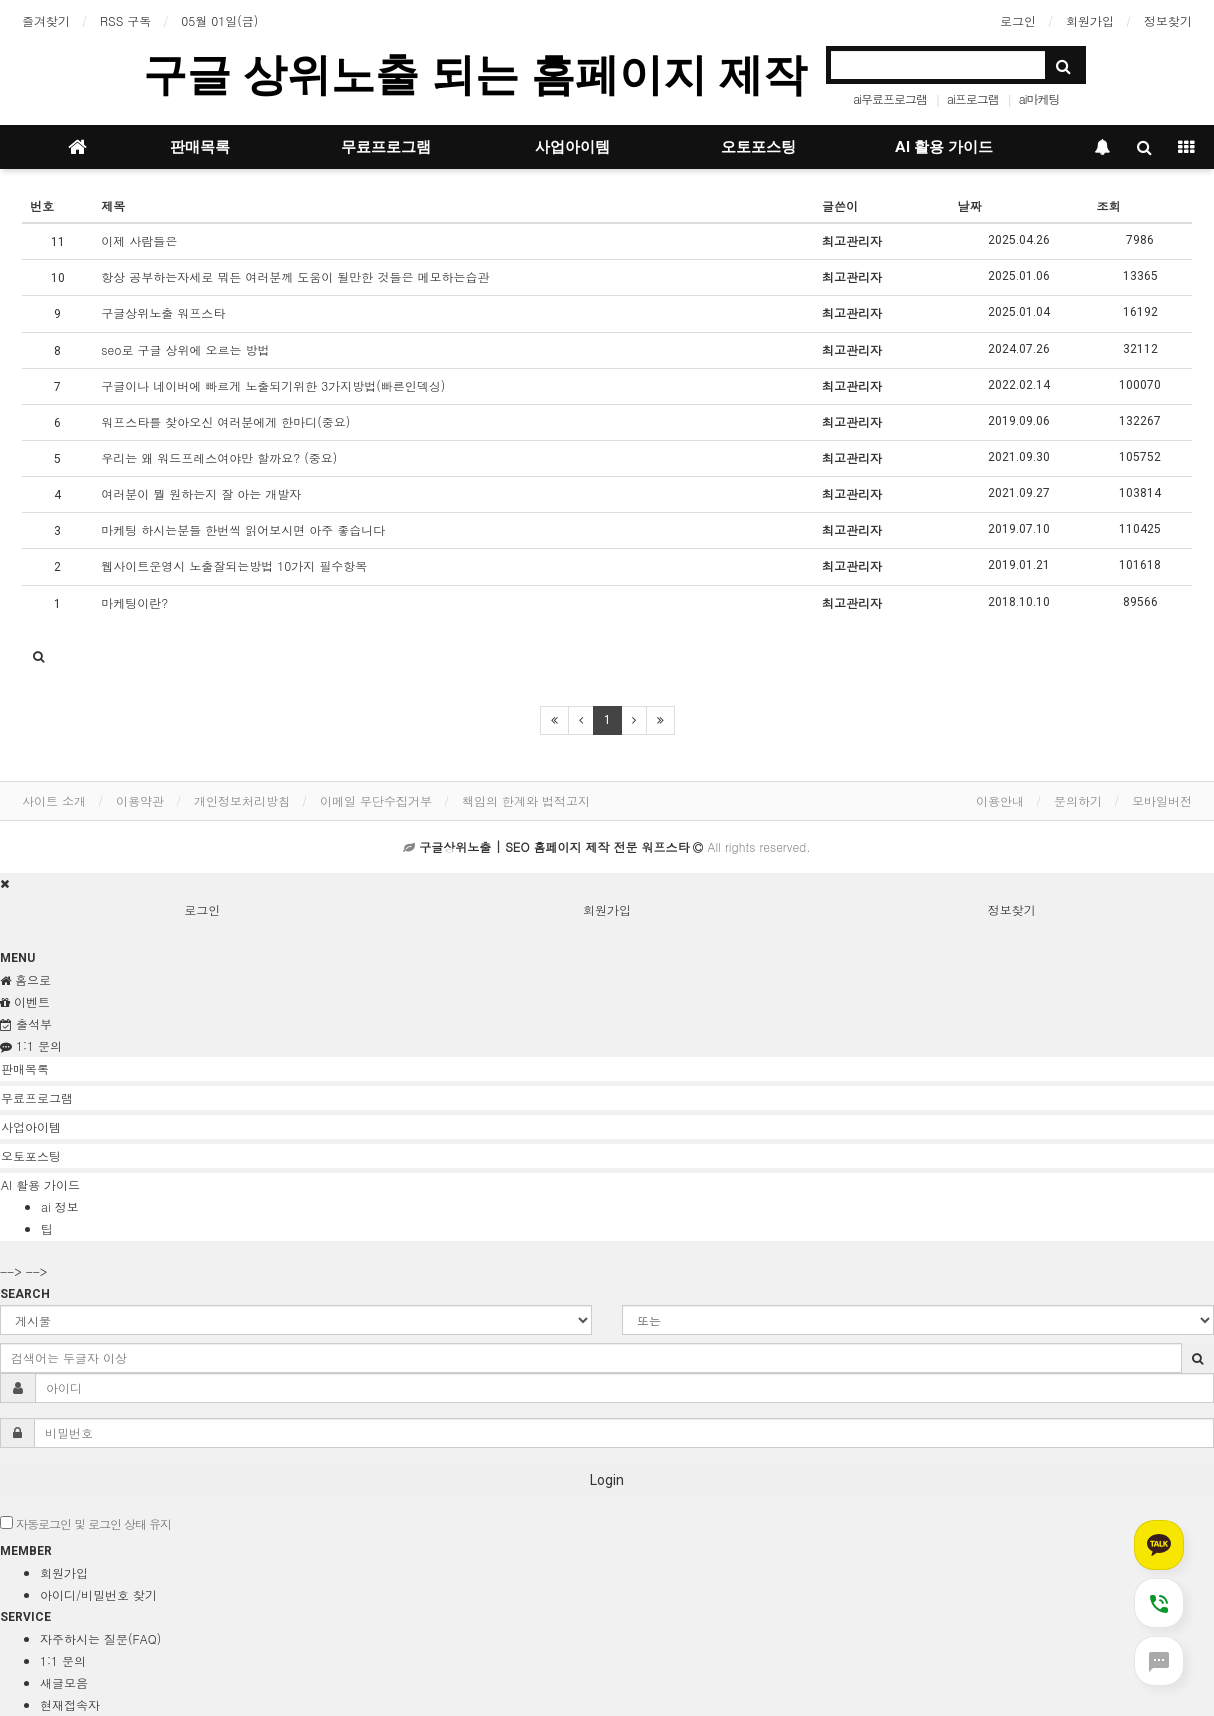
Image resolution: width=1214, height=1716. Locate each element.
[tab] (607, 1069)
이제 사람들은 (139, 240)
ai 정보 (60, 1206)
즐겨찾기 (46, 20)
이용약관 (140, 800)
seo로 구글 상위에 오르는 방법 (185, 349)
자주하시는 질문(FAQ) (100, 1638)
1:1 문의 (63, 1660)
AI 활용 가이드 (944, 147)
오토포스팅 (758, 147)
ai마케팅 (1039, 98)
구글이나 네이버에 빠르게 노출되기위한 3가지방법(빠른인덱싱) (273, 385)
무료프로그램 (386, 147)
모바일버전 (1162, 800)
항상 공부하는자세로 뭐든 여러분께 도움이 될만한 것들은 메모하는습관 (295, 276)
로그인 (1018, 20)
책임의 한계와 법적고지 (526, 800)
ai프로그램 (973, 98)
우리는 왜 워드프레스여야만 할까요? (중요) (219, 457)
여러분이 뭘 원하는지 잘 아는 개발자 (201, 493)
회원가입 (1090, 20)
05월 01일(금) (219, 20)
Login (607, 1480)
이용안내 (1000, 800)
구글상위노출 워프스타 (163, 312)
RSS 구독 (125, 20)
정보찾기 (1168, 20)
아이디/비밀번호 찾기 (98, 1594)
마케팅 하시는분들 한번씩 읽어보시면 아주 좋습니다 (243, 529)
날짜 (969, 205)
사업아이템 (572, 147)
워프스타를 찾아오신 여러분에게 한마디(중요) (225, 421)
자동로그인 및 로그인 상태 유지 (85, 1523)
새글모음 (64, 1682)
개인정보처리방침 (242, 800)
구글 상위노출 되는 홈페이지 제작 (475, 74)
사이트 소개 (54, 800)
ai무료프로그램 (890, 98)
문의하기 (1078, 800)
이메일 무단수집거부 (376, 800)
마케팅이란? (134, 602)
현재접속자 (70, 1704)
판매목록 (200, 147)
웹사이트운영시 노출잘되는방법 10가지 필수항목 (234, 565)
